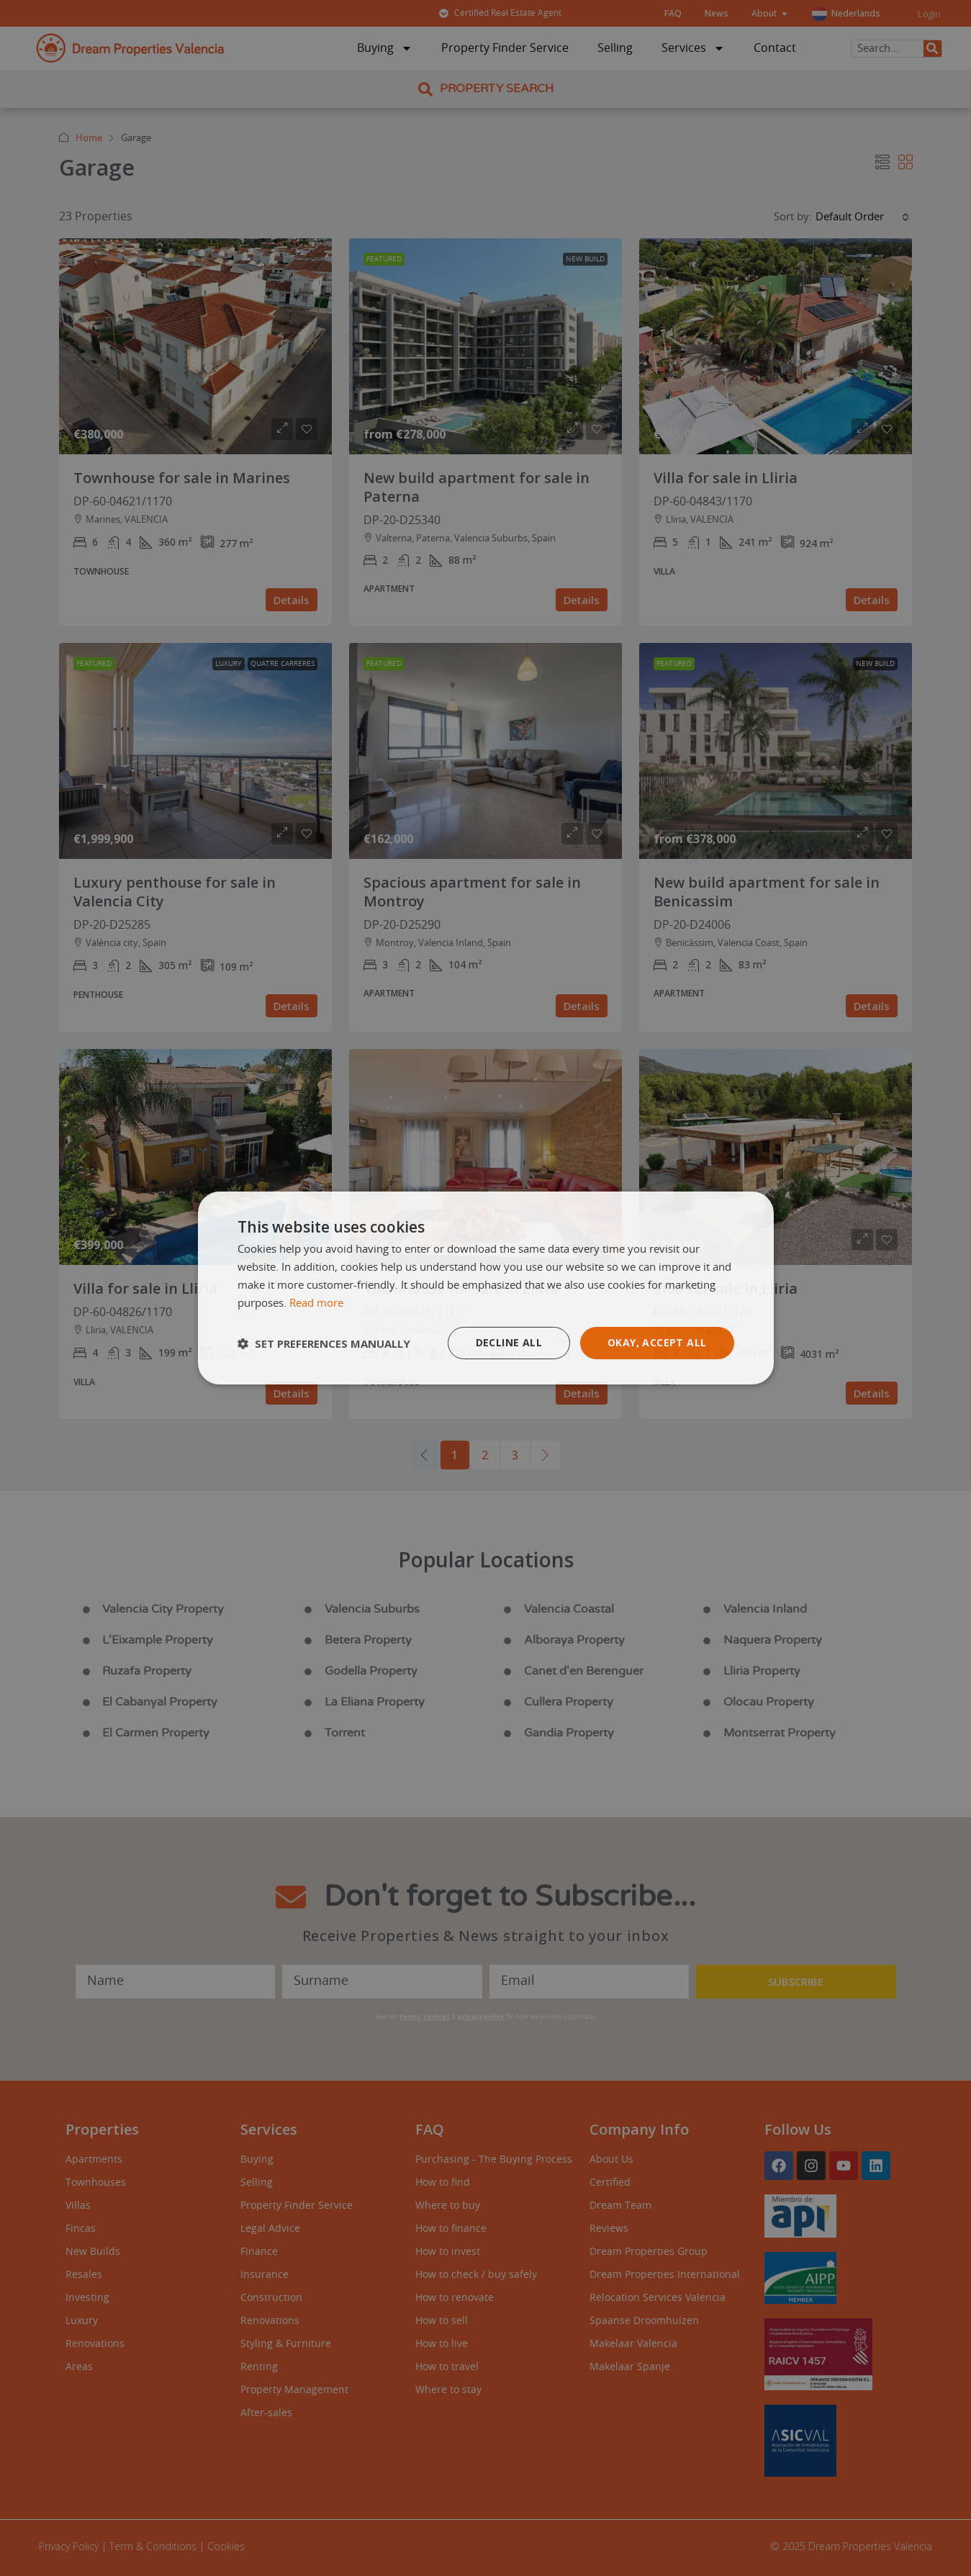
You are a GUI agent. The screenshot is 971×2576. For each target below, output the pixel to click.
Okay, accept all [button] (657, 1342)
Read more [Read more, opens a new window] (316, 1303)
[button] (324, 1343)
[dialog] (486, 1288)
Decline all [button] (509, 1342)
